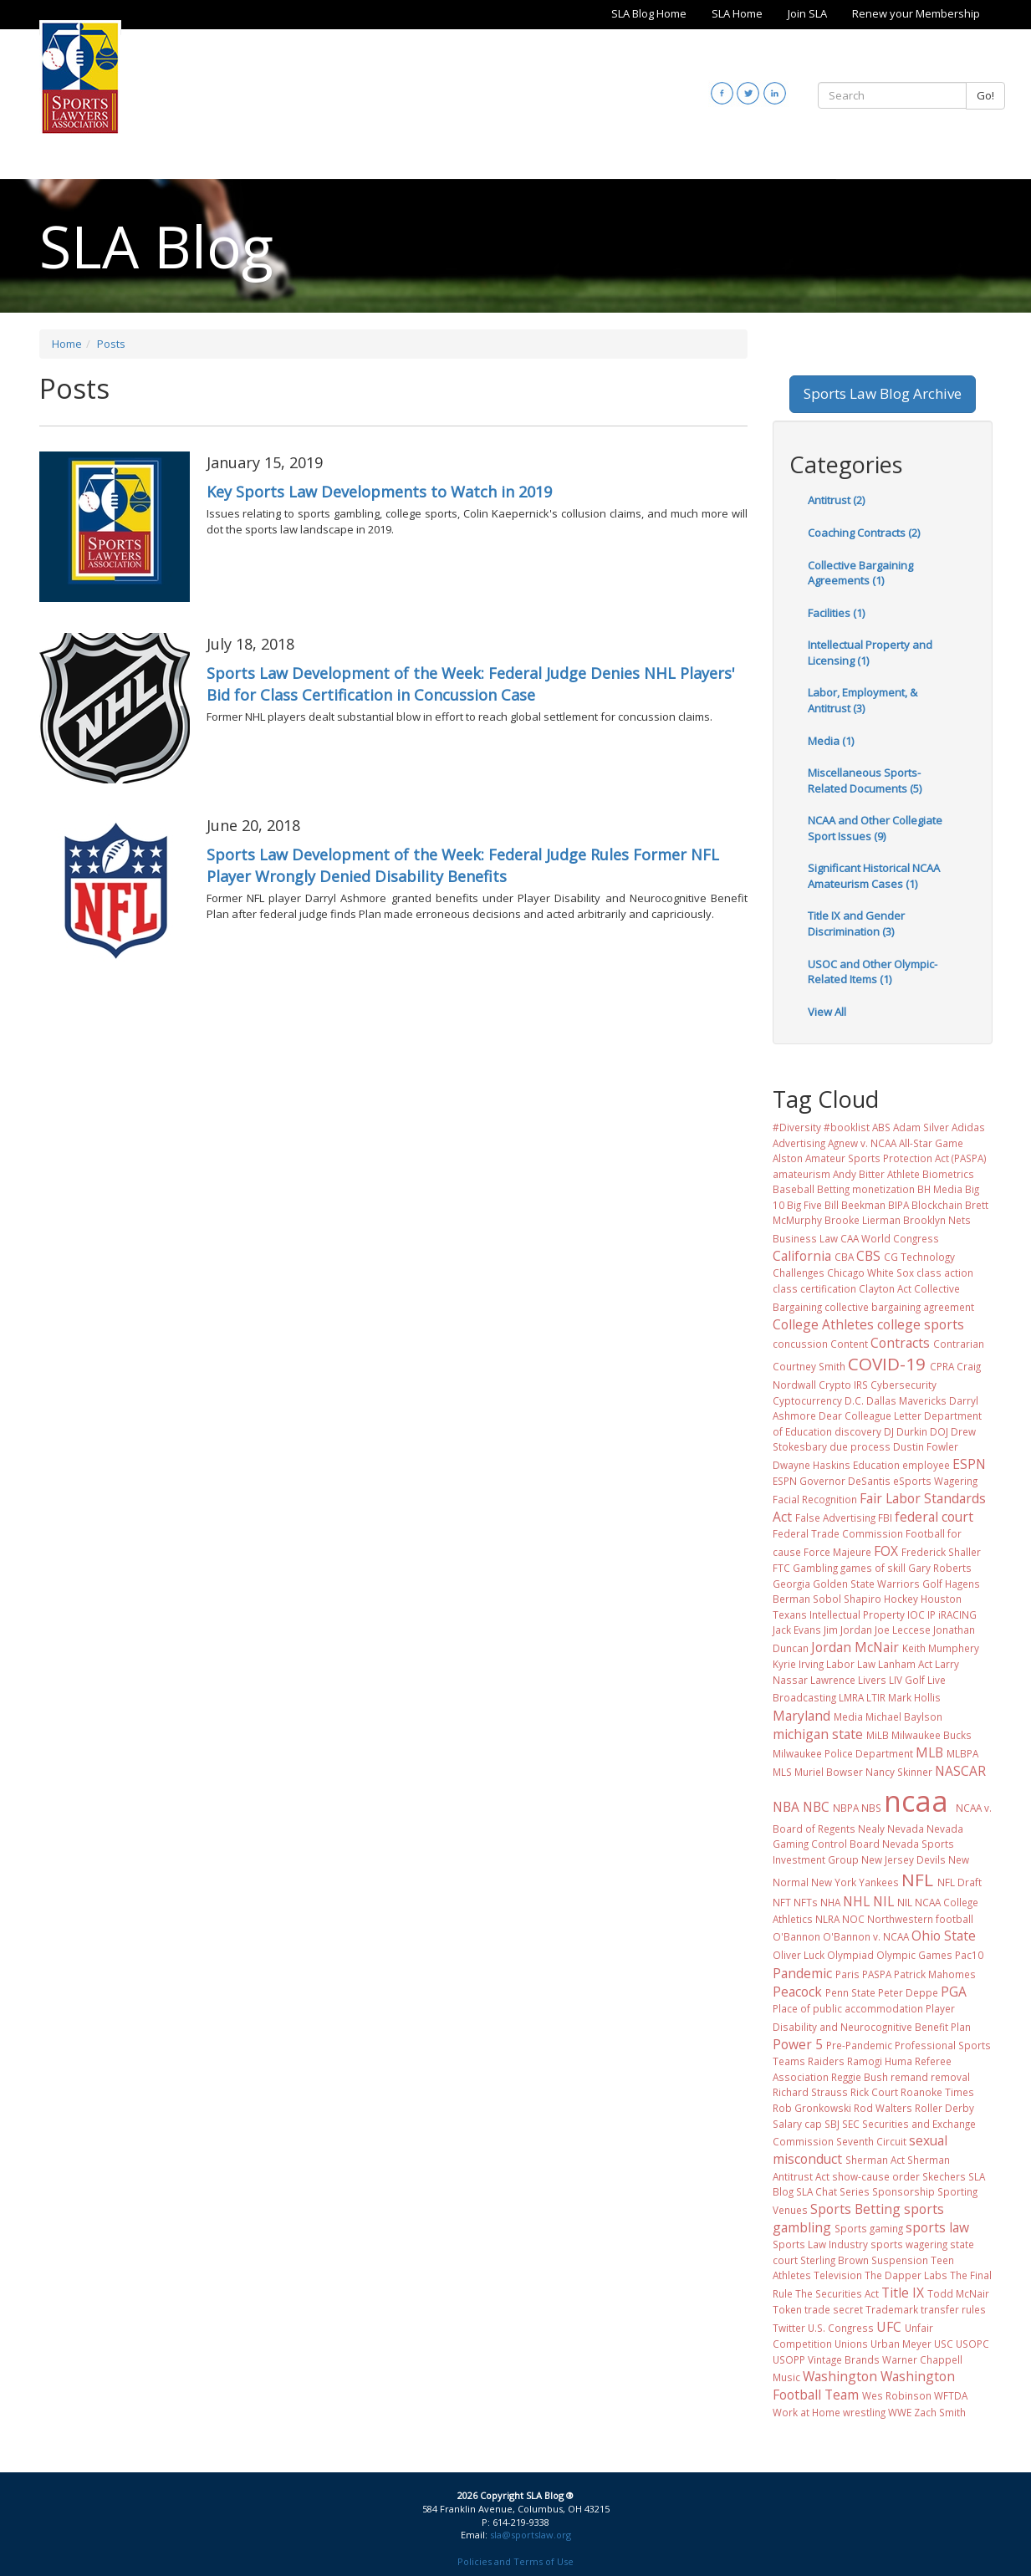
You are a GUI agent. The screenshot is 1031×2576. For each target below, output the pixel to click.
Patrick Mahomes (935, 1974)
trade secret (833, 2309)
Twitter (789, 2327)
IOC (916, 1614)
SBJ (832, 2123)
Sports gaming (868, 2228)
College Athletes (823, 1324)
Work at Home (806, 2412)
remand (909, 2077)
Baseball (793, 1189)
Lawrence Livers (848, 1679)
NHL (856, 1901)
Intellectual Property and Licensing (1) (870, 652)
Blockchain (936, 1204)
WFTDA (950, 2395)
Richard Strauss (810, 2092)
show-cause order (876, 2176)
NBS (871, 1807)
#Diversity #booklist (821, 1127)
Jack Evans (797, 1629)
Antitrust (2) (836, 500)
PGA (954, 1991)
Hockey (901, 1598)
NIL (883, 1901)
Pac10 (969, 1954)
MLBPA (962, 1753)
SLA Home (737, 13)
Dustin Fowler (925, 1446)
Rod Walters (883, 2107)
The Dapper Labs (906, 2275)
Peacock (797, 1991)
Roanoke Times (937, 2092)
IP (931, 1614)
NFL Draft (959, 1882)
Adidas (968, 1127)
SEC (851, 2123)
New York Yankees (855, 1882)
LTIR (876, 1697)
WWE (899, 2412)
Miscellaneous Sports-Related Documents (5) (864, 780)
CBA (844, 1256)
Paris (847, 1974)
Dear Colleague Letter (870, 1415)
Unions (851, 2343)
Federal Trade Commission (838, 1533)
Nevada (905, 1828)
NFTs (806, 1902)
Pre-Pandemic (859, 2045)
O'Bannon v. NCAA (866, 1936)
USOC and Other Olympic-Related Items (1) (872, 971)
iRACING (957, 1614)
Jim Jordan (848, 1629)
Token (787, 2309)
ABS (881, 1127)
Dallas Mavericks (906, 1400)
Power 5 (798, 2044)
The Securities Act (837, 2293)
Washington (840, 2376)
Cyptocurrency (807, 1400)
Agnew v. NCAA (862, 1143)
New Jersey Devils (903, 1859)
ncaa (916, 1801)
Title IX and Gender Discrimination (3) (856, 923)
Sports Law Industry (820, 2244)
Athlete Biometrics (930, 1174)
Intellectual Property (857, 1614)
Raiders (826, 2061)
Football (925, 1533)
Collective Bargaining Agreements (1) (860, 573)
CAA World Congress (889, 1238)
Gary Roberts (940, 1567)
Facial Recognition (815, 1499)
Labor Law (850, 1664)
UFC (888, 2327)
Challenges (798, 1272)
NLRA (827, 1919)
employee (926, 1465)
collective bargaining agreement (899, 1307)
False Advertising (835, 1517)
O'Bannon (796, 1936)
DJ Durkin (905, 1431)
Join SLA (807, 13)
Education (876, 1465)
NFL (917, 1879)
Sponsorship (903, 2191)
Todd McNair (958, 2293)
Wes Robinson (896, 2395)
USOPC (972, 2343)
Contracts (900, 1343)
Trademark (891, 2309)
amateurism (801, 1174)
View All (827, 1011)
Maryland (801, 1715)
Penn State (850, 1992)
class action (944, 1272)
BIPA (898, 1204)
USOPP (789, 2359)
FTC (781, 1567)
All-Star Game (931, 1143)
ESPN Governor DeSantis (832, 1480)
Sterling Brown (834, 2260)
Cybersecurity (903, 1384)
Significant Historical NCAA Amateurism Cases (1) (874, 875)
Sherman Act (875, 2159)
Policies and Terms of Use (515, 2561)
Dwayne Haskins (811, 1465)
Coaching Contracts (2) (864, 532)
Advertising (799, 1143)
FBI (885, 1517)
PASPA (876, 1974)
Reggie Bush (859, 2077)
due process (860, 1446)
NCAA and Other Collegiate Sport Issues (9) (875, 828)
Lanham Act (905, 1664)
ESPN (969, 1464)
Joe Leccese (903, 1629)
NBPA (846, 1807)
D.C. (854, 1400)
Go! (985, 95)
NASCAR (960, 1771)
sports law (937, 2227)
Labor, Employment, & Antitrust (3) (862, 700)
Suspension (899, 2260)
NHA (830, 1902)
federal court (934, 1516)
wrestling (864, 2412)
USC (943, 2343)
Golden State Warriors (866, 1583)
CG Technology (919, 1256)
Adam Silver (921, 1127)
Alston (788, 1158)
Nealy (871, 1828)
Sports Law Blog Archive (883, 393)
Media (848, 1716)
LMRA (851, 1697)
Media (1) (831, 740)
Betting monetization (866, 1189)
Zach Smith (940, 2412)
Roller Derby (944, 2107)
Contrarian (958, 1343)
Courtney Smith (809, 1366)
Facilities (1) (836, 612)
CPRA (942, 1366)
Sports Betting (855, 2209)
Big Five (804, 1204)
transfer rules (953, 2309)
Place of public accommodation (848, 2008)
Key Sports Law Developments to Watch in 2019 (379, 492)
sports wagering (908, 2244)
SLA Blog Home (648, 13)
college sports (920, 1324)
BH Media (939, 1189)
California (802, 1256)
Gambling (815, 1567)
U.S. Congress (841, 2327)
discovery (857, 1431)
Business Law (805, 1238)
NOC (853, 1919)
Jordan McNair (855, 1647)
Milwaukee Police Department (843, 1753)
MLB (929, 1752)
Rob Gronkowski (812, 2107)
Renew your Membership (916, 13)
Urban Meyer (900, 2343)
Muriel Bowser (828, 1771)
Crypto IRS (843, 1384)
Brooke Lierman (862, 1220)
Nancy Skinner (898, 1771)
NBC (816, 1807)
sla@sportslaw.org (530, 2534)
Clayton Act (885, 1288)
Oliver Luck (798, 1954)
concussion (800, 1343)
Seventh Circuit (871, 2141)
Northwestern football (920, 1919)
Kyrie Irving (798, 1664)
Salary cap (797, 2123)
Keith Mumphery (940, 1648)
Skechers (944, 2176)
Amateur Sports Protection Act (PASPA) (896, 1158)
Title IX (902, 2292)
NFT (782, 1902)
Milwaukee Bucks (931, 1735)
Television (838, 2275)
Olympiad (850, 1954)
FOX (886, 1551)
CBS (868, 1256)
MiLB (877, 1735)
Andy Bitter (859, 1174)
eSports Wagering (935, 1480)
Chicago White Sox (870, 1272)
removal (950, 2077)
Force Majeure (837, 1551)
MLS (782, 1771)
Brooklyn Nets (937, 1220)
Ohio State (943, 1935)
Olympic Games (914, 1954)
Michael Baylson (903, 1716)
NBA (786, 1807)
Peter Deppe (908, 1992)
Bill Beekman (855, 1204)
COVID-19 (887, 1363)
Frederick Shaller (941, 1551)
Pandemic (802, 1973)
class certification (814, 1288)
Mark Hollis (914, 1697)
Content (849, 1343)
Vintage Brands (844, 2359)
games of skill (873, 1567)
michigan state (818, 1734)
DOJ (939, 1431)
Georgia (791, 1583)
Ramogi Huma (879, 2061)
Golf (932, 1583)
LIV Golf (907, 1679)
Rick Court (874, 2092)
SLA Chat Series (833, 2191)
